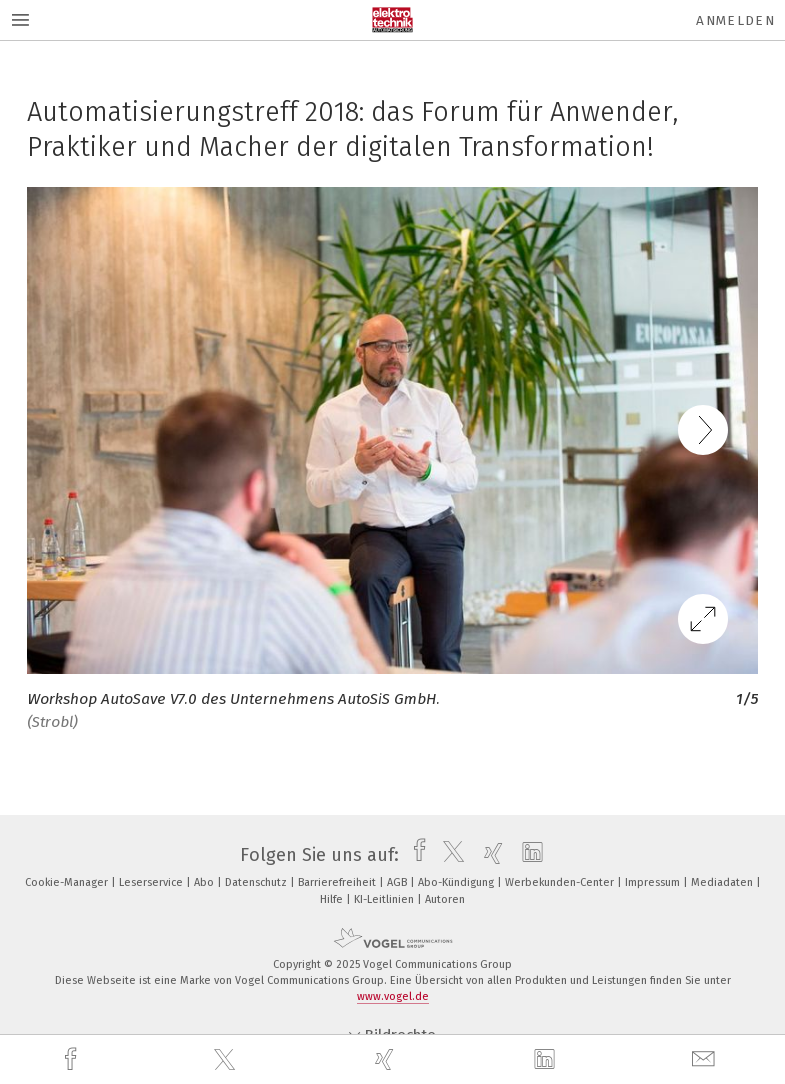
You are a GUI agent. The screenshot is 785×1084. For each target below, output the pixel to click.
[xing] (387, 1059)
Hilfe (333, 899)
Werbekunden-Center (561, 882)
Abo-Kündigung (457, 882)
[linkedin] (547, 1060)
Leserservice (152, 882)
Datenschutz (257, 882)
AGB (398, 882)
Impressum (654, 882)
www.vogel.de (393, 996)
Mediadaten (723, 882)
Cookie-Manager (68, 882)
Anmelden (735, 20)
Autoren (445, 899)
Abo (205, 882)
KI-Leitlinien (385, 899)
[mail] (706, 1059)
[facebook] (73, 1059)
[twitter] (227, 1060)
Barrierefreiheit (338, 882)
